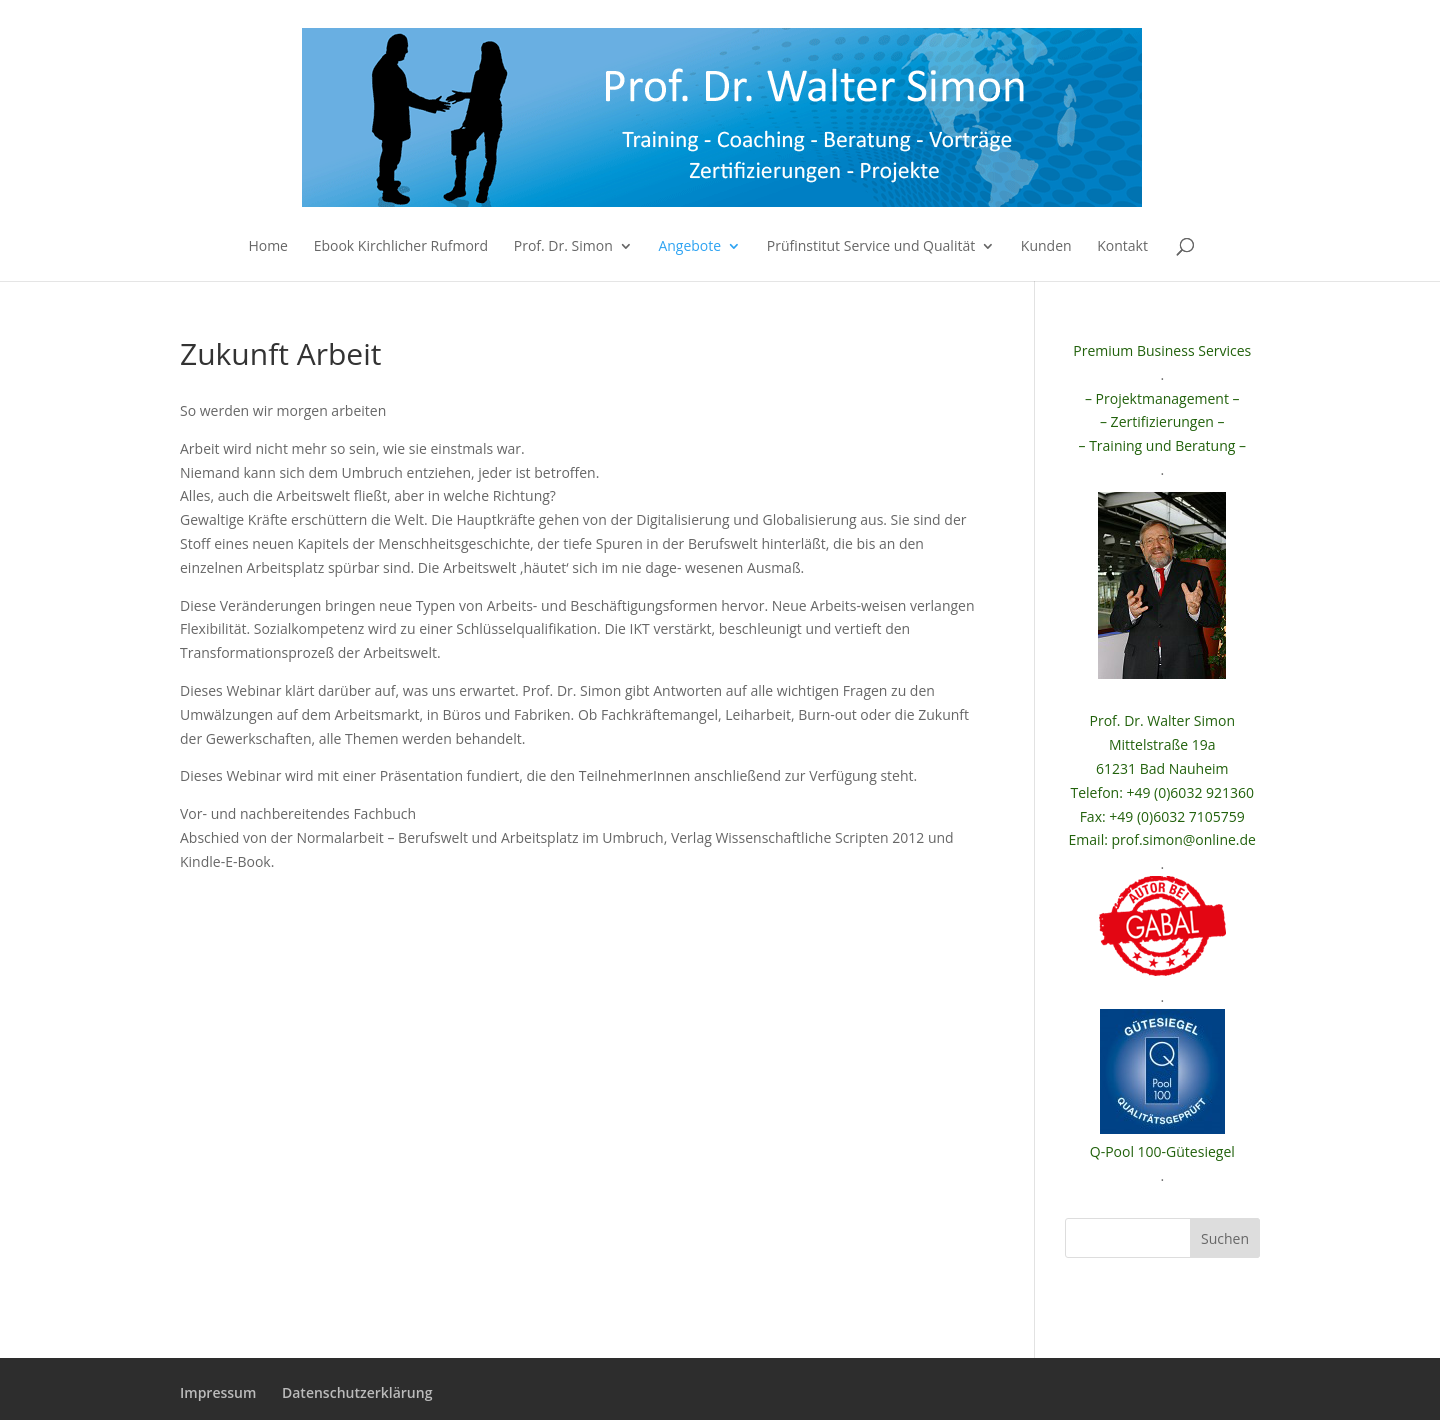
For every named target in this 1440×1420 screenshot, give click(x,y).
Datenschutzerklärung (357, 1392)
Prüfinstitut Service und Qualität (871, 247)
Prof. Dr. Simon (563, 247)
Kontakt (1122, 247)
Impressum (218, 1392)
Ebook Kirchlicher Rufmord (401, 247)
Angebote (689, 247)
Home (268, 247)
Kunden (1046, 247)
